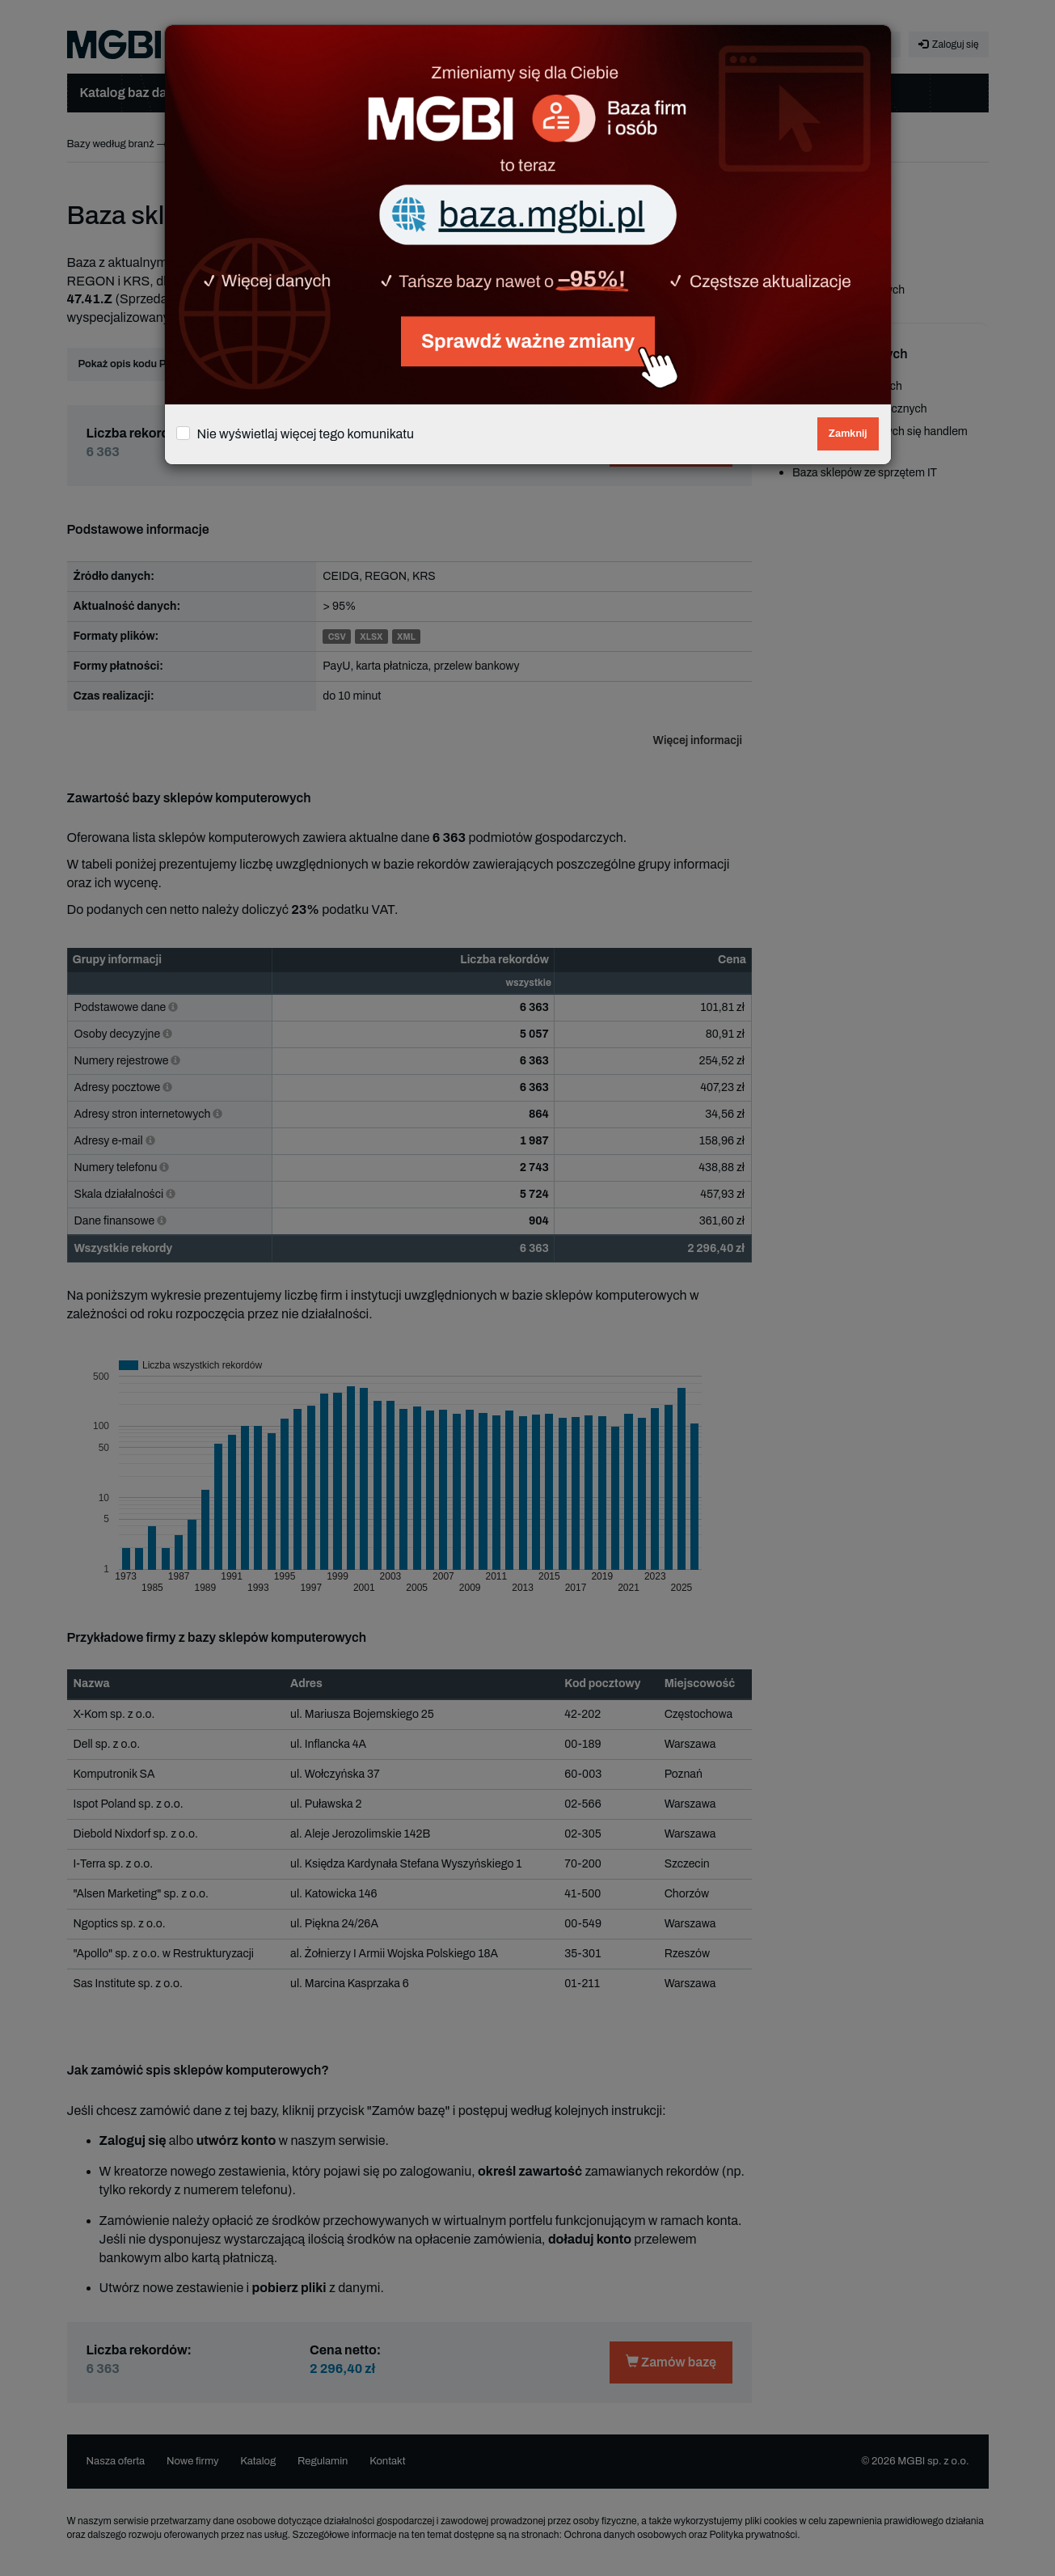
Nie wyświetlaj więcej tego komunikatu (306, 434)
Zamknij (848, 433)
